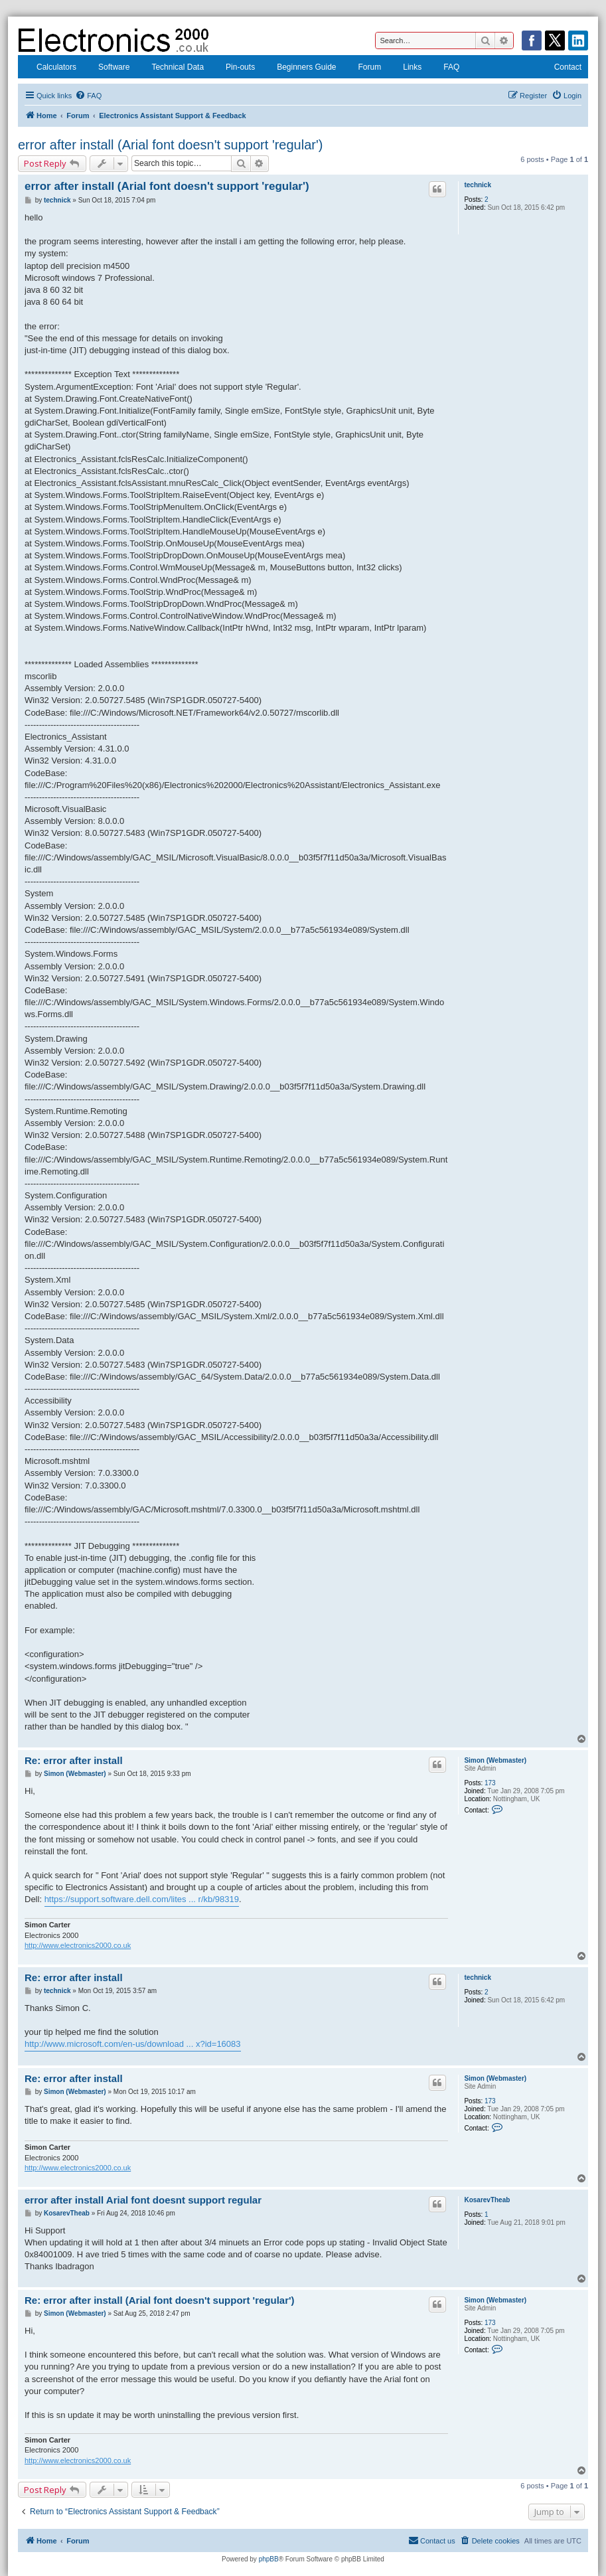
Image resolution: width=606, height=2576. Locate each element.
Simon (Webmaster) (495, 1760)
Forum (362, 68)
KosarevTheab (487, 2200)
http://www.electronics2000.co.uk (78, 1945)
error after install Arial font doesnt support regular (143, 2200)
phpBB (269, 2559)
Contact (560, 68)
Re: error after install (74, 1760)
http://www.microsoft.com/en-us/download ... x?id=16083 (133, 2044)
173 (490, 1783)
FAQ (443, 68)
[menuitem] (88, 96)
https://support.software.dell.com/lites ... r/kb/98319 (141, 1899)
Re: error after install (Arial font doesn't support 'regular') (160, 2300)
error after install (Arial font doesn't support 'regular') (170, 144)
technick (477, 185)
